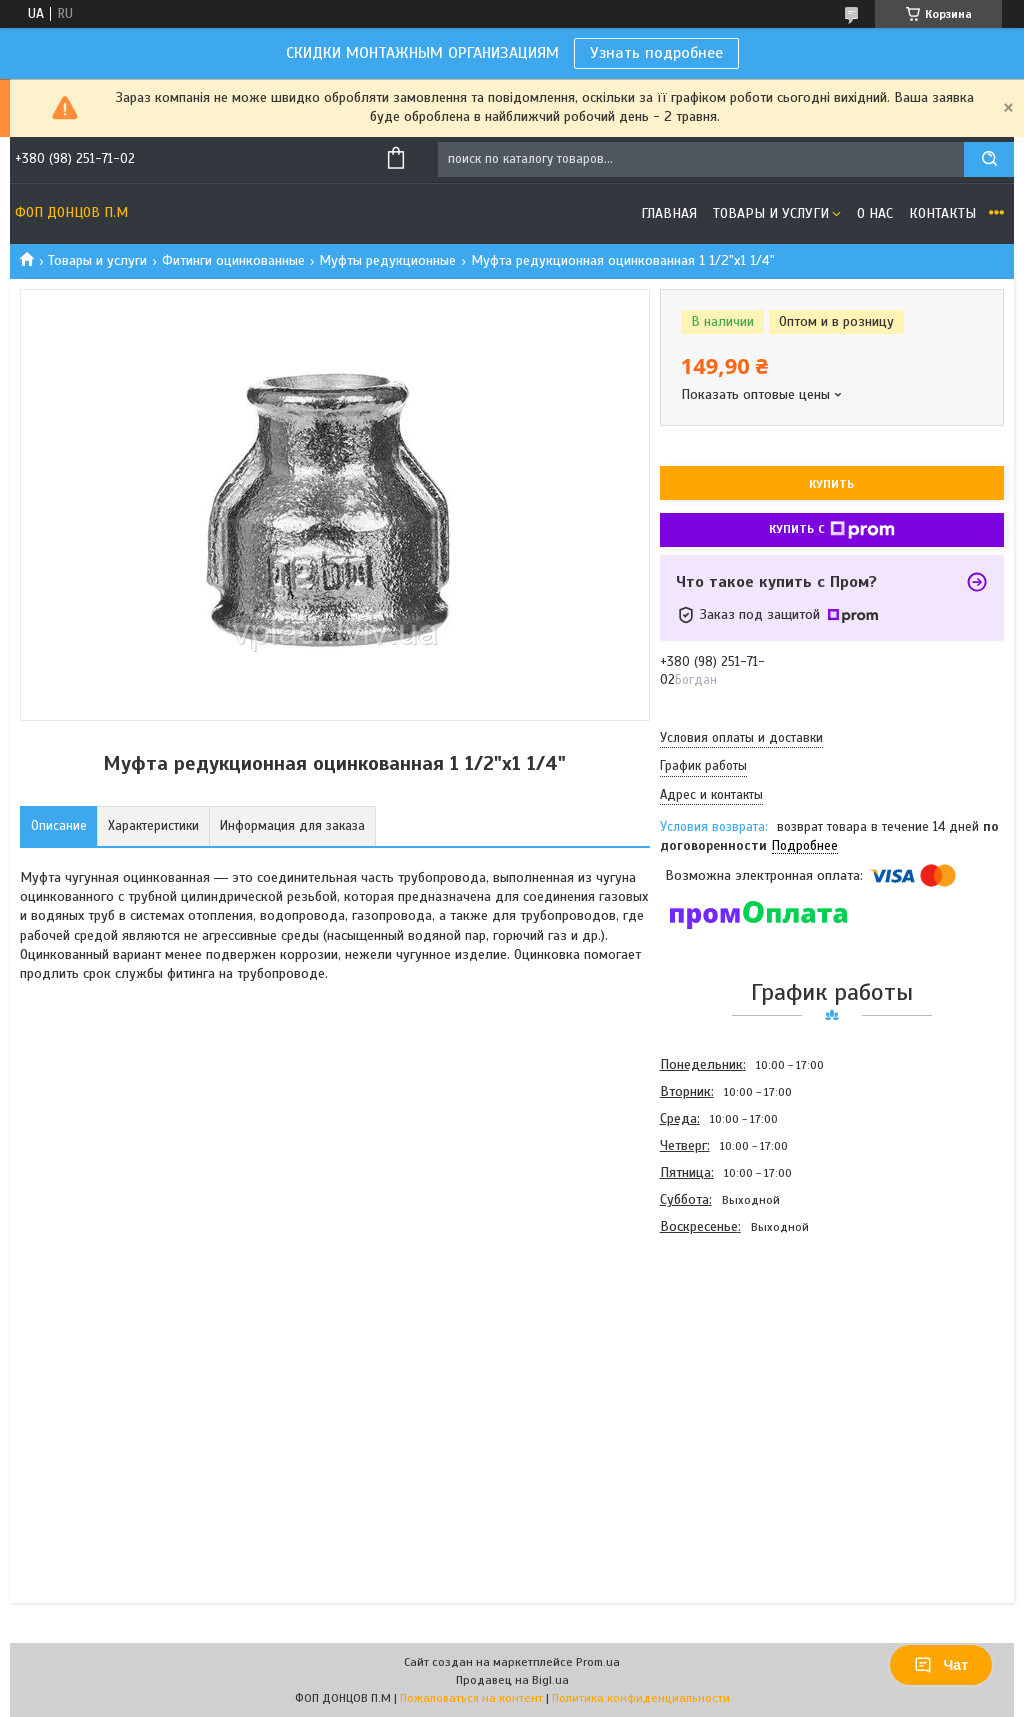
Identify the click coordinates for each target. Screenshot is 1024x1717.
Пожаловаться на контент (471, 1698)
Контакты (942, 213)
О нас (875, 213)
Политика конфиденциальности (641, 1698)
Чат (941, 1665)
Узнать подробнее (656, 53)
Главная (669, 213)
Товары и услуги (771, 213)
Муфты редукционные (387, 260)
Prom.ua (598, 1662)
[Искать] (989, 159)
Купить (831, 484)
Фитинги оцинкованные (233, 260)
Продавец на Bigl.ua (512, 1680)
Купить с (832, 530)
